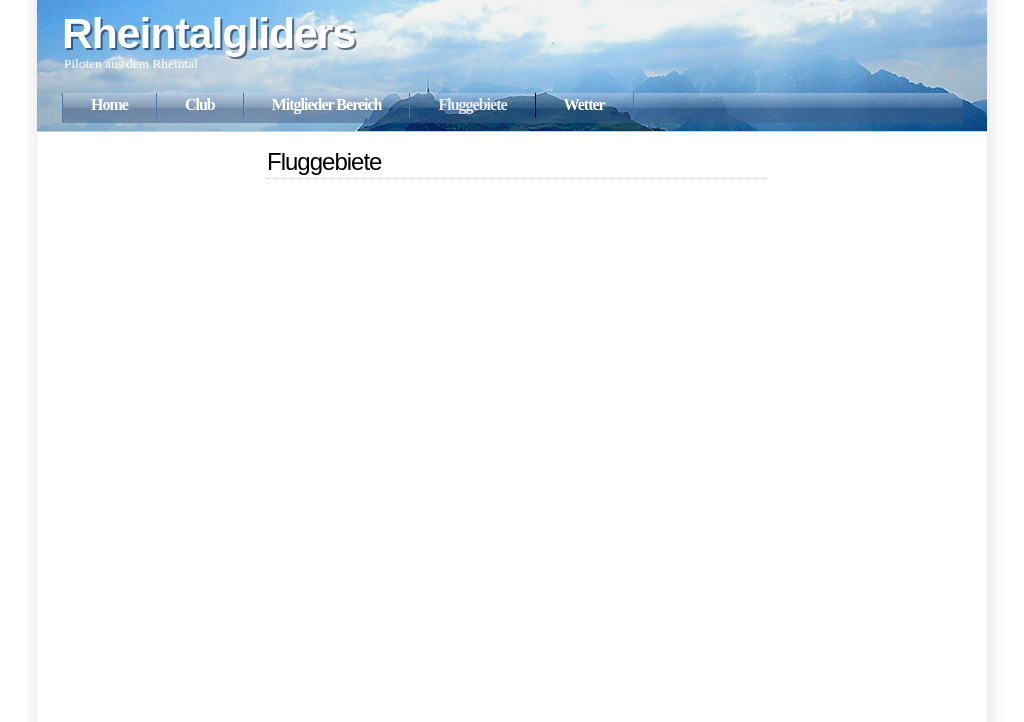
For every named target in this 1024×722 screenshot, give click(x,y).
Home (109, 104)
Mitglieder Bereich (327, 104)
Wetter (584, 104)
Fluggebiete (472, 104)
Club (200, 104)
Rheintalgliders (208, 33)
